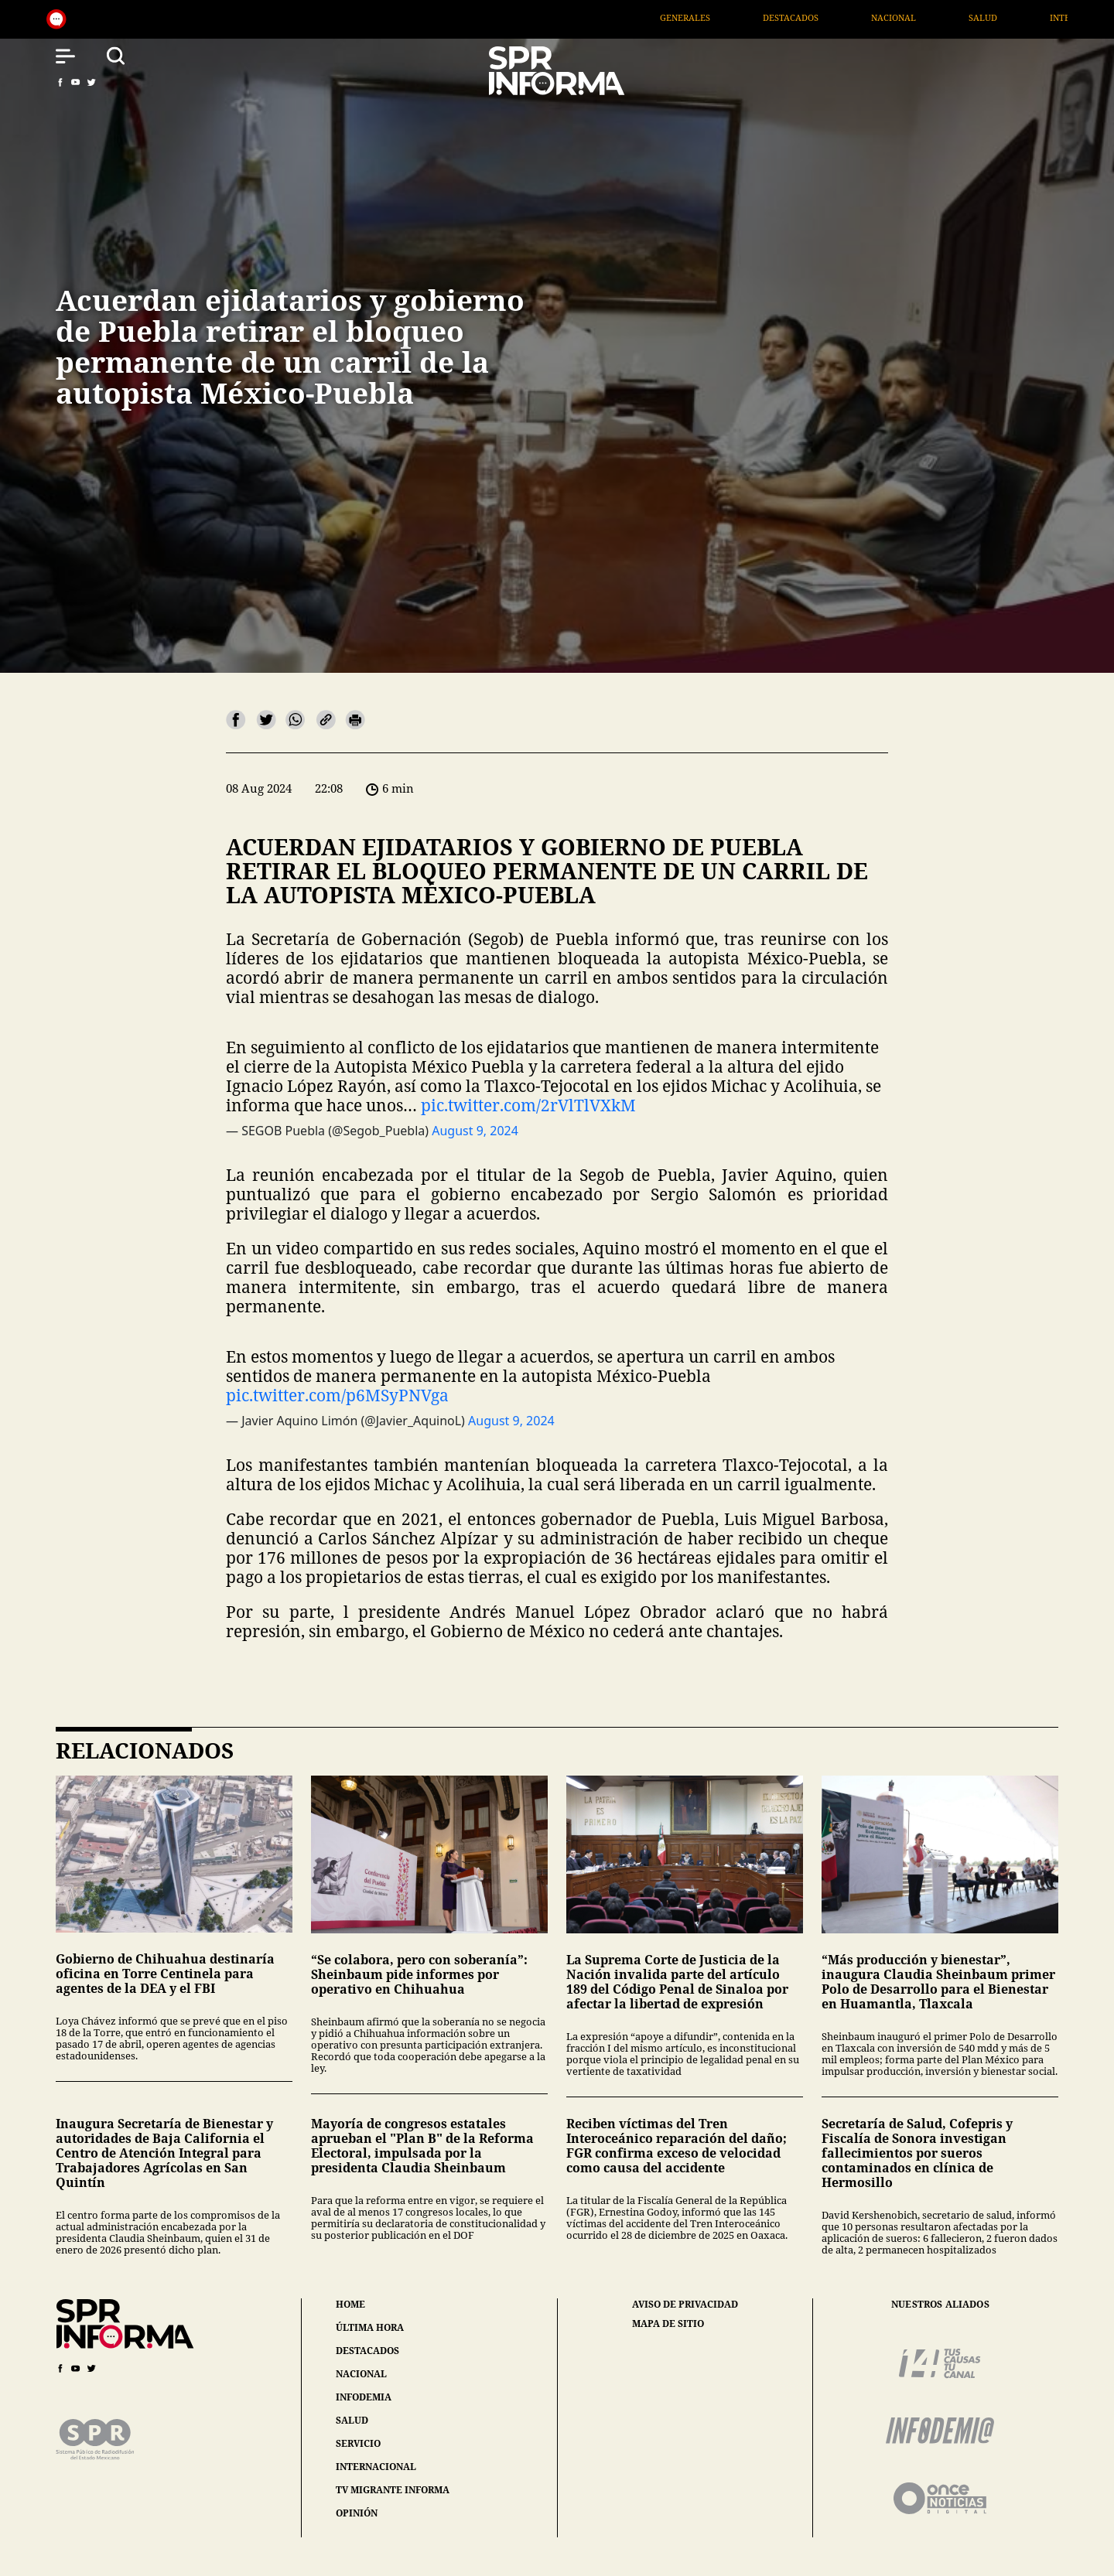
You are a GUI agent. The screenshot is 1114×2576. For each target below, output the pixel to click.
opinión (357, 2513)
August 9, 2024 (475, 1130)
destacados (367, 2350)
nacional (361, 2373)
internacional (376, 2466)
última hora (370, 2327)
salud (352, 2420)
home (350, 2304)
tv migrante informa (392, 2489)
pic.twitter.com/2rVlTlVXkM (528, 1105)
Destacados (887, 17)
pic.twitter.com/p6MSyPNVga (337, 1395)
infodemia (363, 2397)
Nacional (990, 17)
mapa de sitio (668, 2324)
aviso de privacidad (685, 2304)
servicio (358, 2443)
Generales (782, 17)
